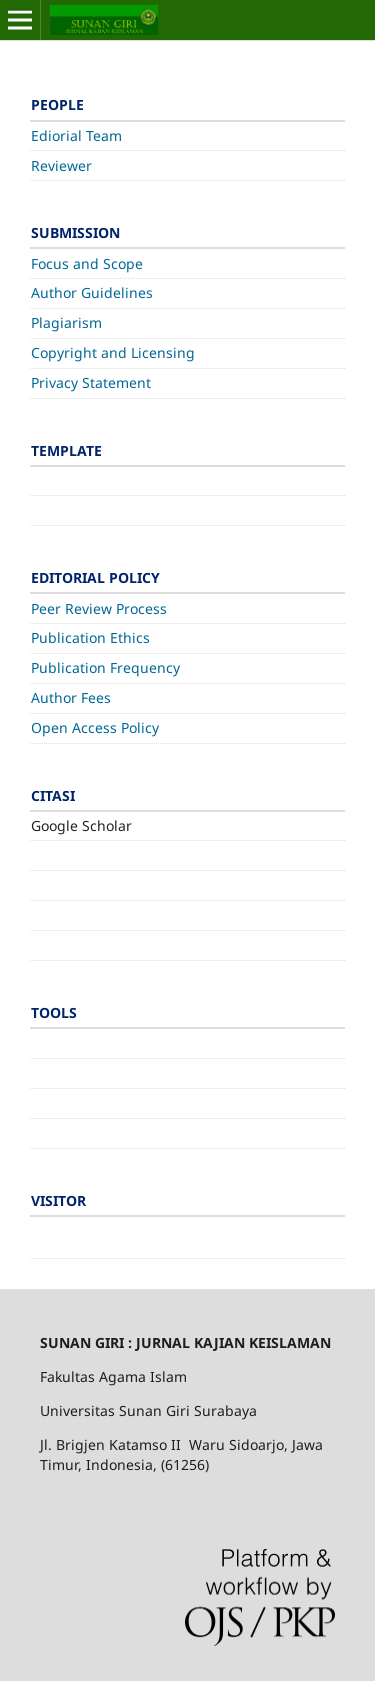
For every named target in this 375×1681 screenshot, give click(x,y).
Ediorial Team (76, 135)
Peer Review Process (99, 608)
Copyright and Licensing (113, 352)
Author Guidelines (92, 292)
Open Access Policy (95, 727)
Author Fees (71, 697)
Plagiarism (66, 322)
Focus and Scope (87, 263)
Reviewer (61, 165)
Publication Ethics (90, 637)
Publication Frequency (105, 667)
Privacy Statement (91, 382)
